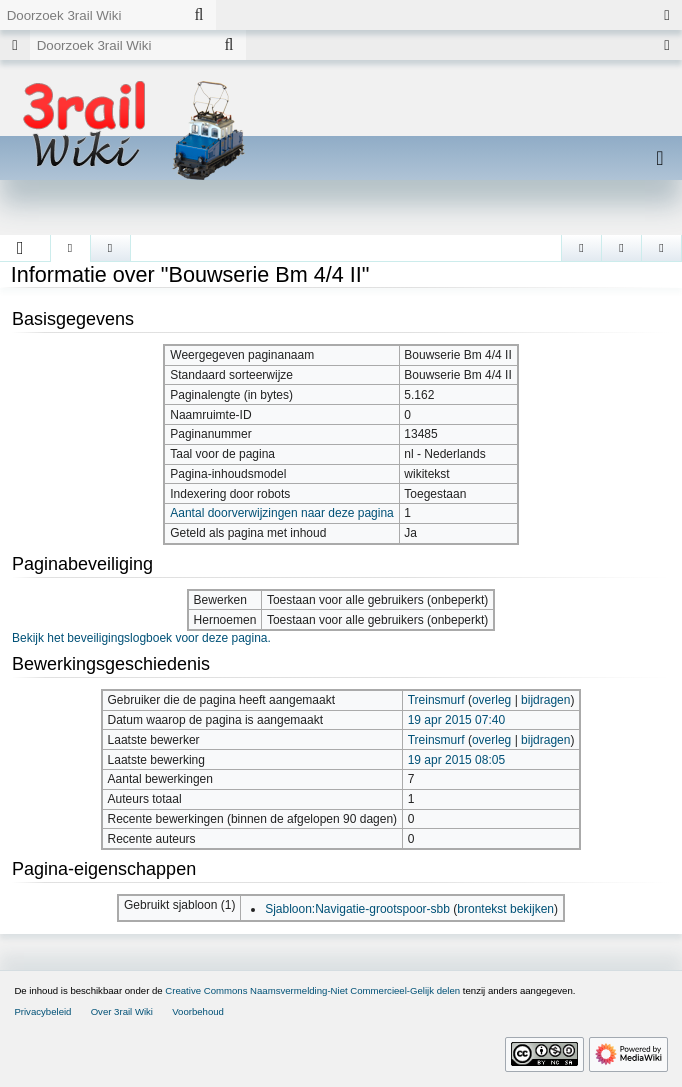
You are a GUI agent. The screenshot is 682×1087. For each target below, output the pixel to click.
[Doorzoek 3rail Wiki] (91, 15)
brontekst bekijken (505, 909)
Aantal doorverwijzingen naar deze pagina (281, 513)
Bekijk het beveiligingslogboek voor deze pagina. (141, 638)
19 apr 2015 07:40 (456, 720)
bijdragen (545, 700)
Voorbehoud (198, 1011)
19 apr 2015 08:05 (456, 760)
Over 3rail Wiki (122, 1011)
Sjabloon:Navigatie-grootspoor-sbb (357, 909)
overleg (491, 700)
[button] (20, 248)
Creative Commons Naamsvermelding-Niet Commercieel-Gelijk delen (312, 990)
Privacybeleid (42, 1011)
